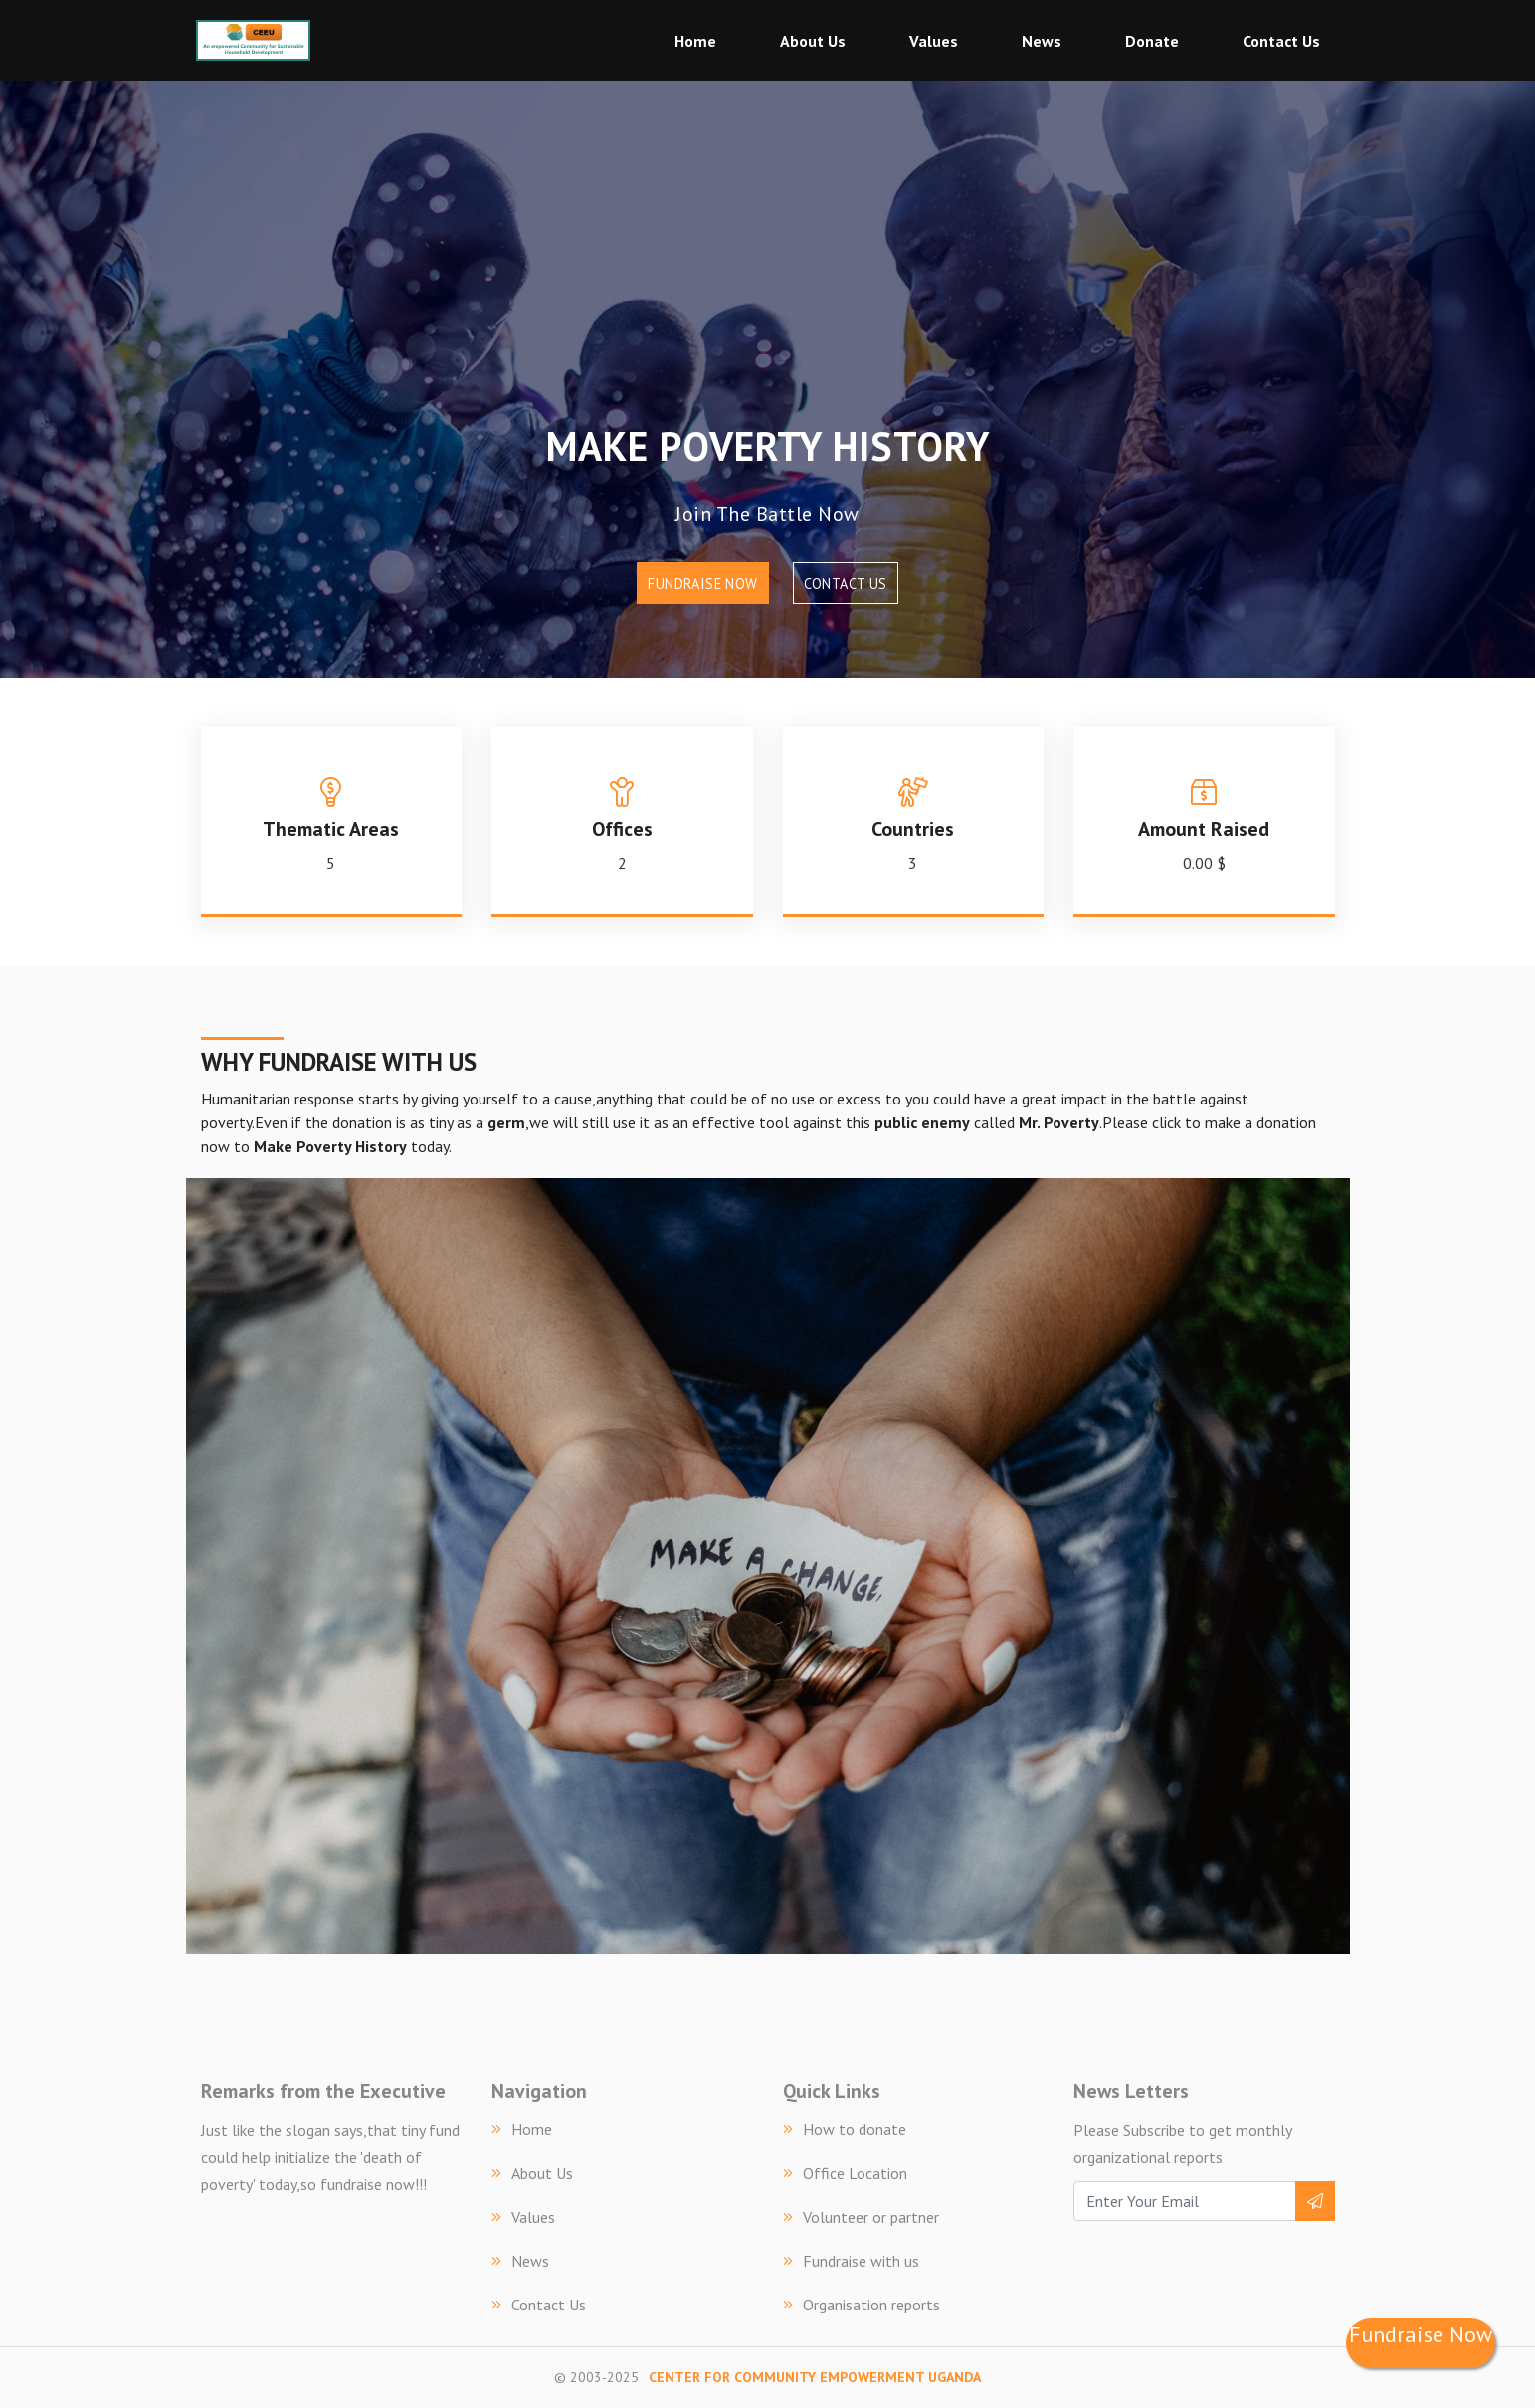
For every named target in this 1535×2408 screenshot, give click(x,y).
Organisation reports (861, 2304)
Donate (1152, 41)
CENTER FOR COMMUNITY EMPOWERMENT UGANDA (815, 2377)
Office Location (845, 2173)
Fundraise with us (851, 2261)
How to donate (844, 2129)
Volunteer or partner (861, 2217)
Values (933, 41)
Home (695, 41)
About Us (813, 41)
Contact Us (1281, 41)
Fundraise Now (702, 583)
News (1041, 41)
